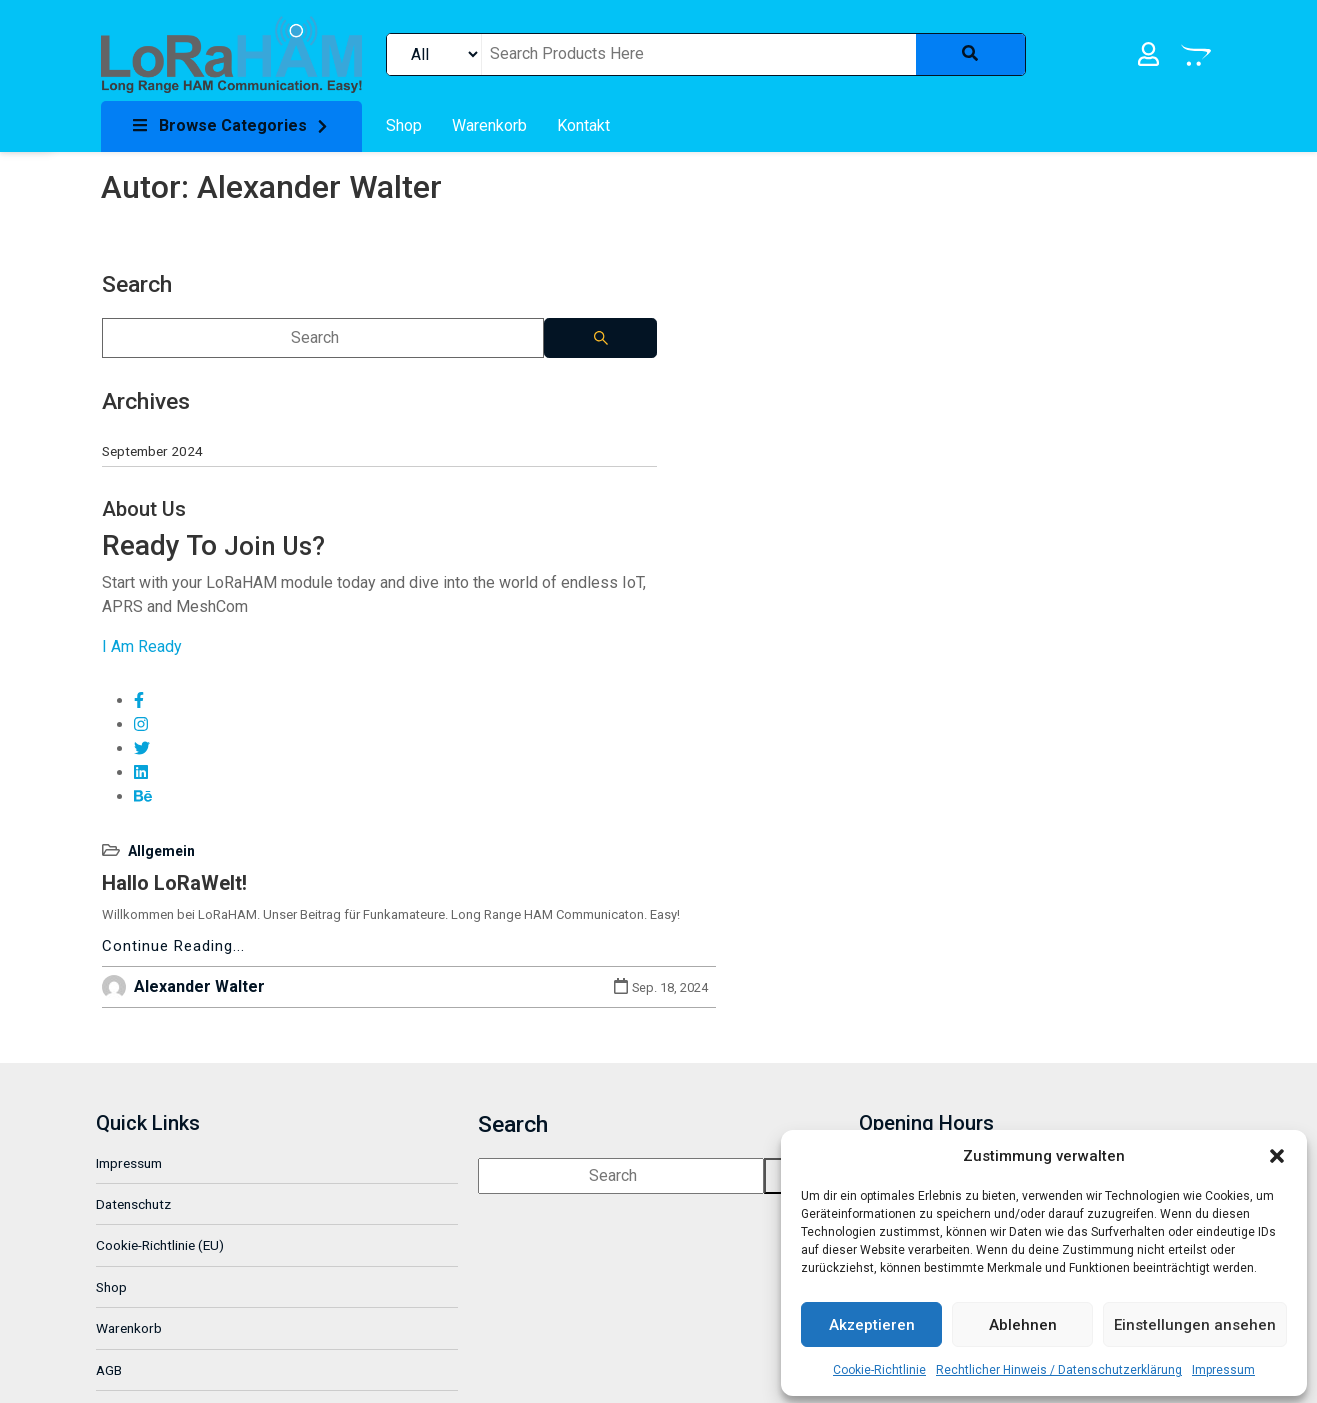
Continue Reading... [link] (457, 384)
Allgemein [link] (445, 266)
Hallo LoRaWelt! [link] (458, 298)
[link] (231, 53)
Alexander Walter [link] (483, 424)
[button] (1277, 1153)
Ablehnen (1023, 1322)
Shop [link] (116, 1097)
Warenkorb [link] (134, 1139)
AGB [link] (114, 1180)
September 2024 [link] (151, 437)
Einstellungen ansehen (1195, 1322)
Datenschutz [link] (138, 1014)
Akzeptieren (872, 1322)
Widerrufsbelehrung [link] (160, 1221)
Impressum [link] (1223, 1367)
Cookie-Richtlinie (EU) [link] (165, 1056)
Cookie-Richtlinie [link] (879, 1367)
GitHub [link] (121, 1263)
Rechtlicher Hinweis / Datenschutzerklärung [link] (1059, 1367)
